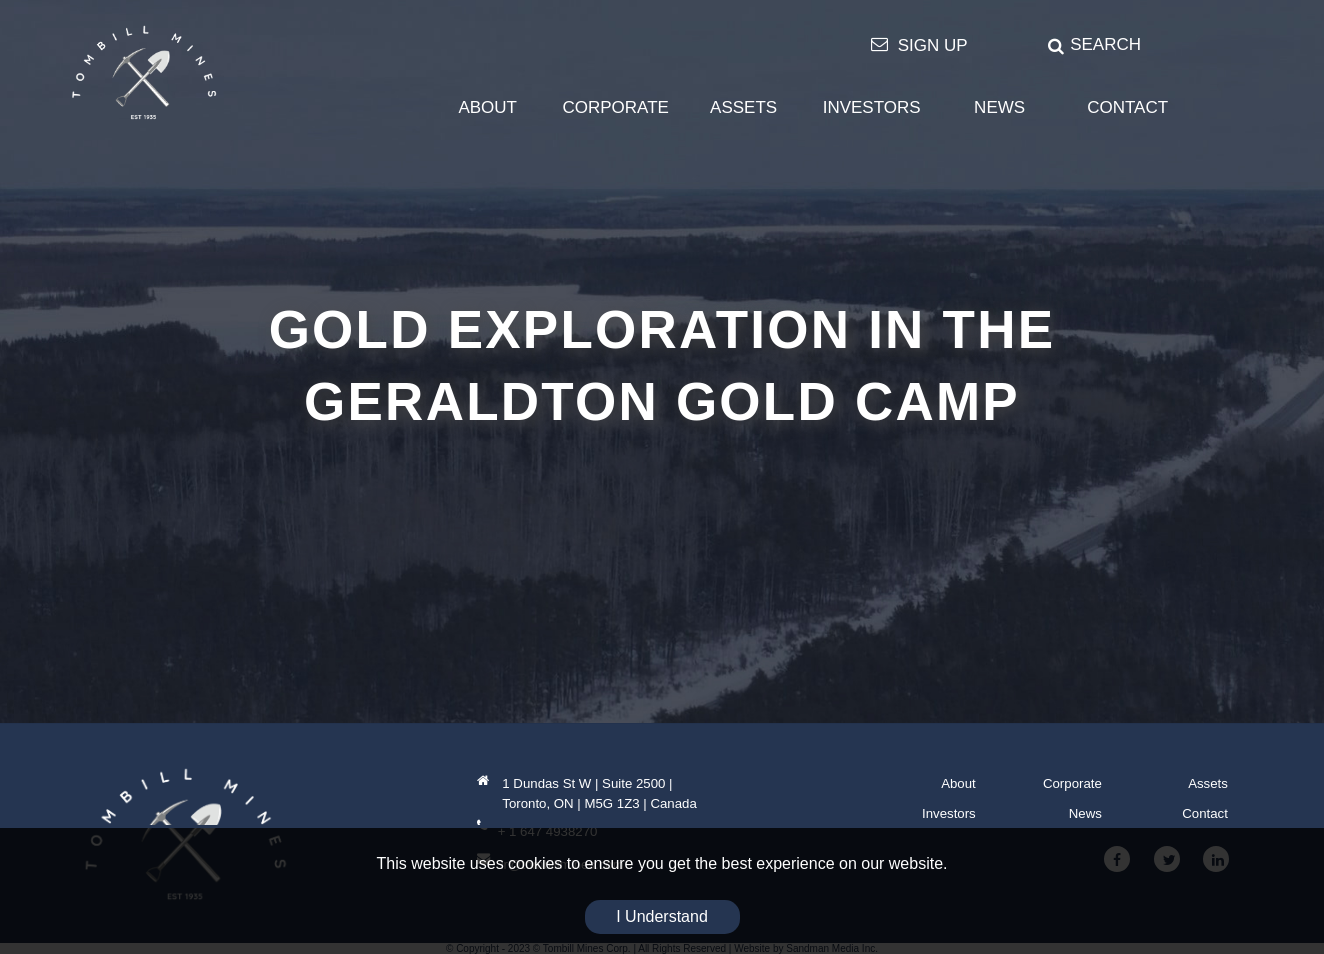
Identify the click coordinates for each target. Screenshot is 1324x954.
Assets (1208, 783)
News (1085, 813)
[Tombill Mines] (144, 72)
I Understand (662, 916)
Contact (1205, 813)
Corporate (1072, 783)
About (958, 783)
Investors (949, 813)
